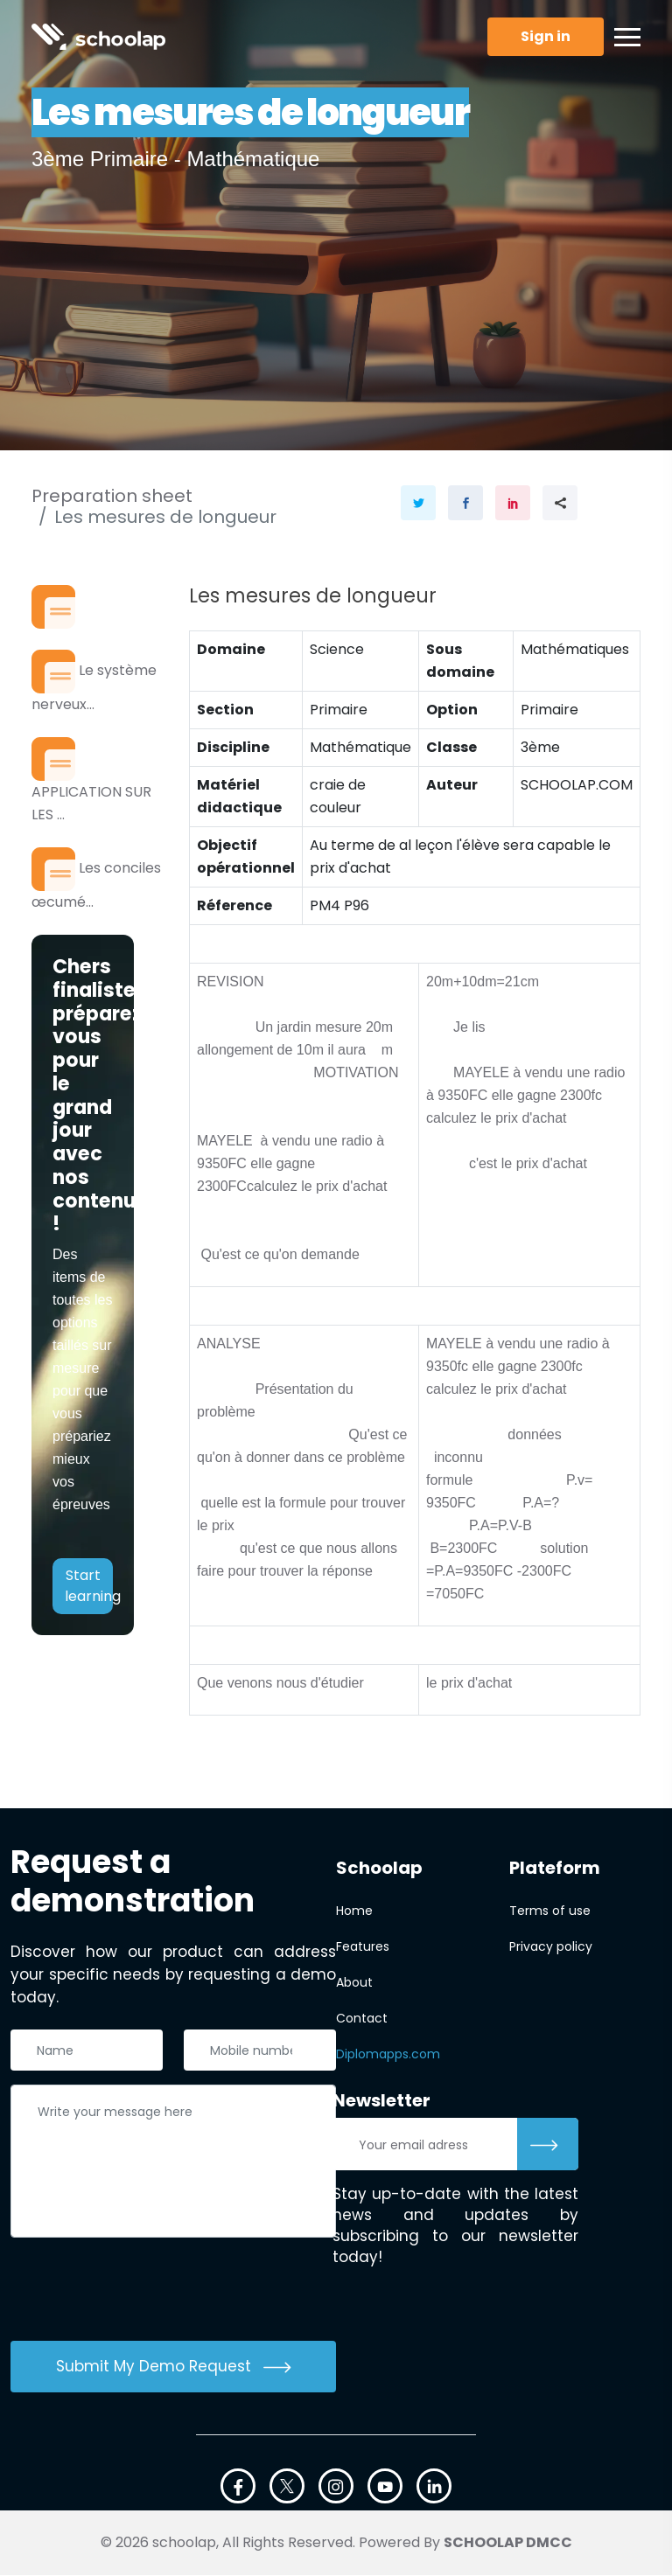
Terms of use (550, 1911)
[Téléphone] (260, 2050)
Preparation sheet (112, 496)
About (354, 1983)
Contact (362, 2019)
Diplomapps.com (388, 2055)
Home (354, 1911)
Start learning (89, 1591)
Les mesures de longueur (165, 517)
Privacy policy (550, 1947)
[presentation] (143, 2293)
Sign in (545, 36)
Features (362, 1947)
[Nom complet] (86, 2050)
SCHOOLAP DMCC (508, 2543)
